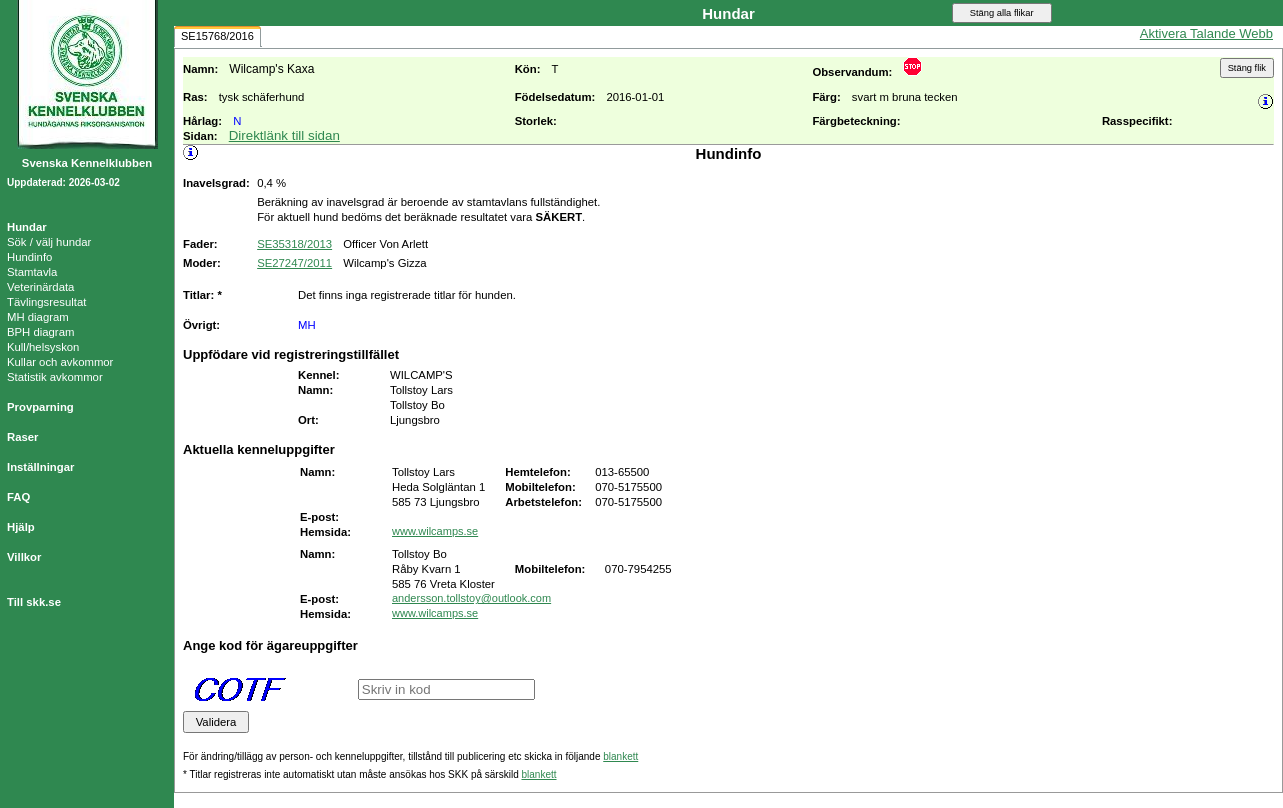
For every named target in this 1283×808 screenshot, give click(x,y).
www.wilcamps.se (435, 531)
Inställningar (40, 467)
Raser (23, 437)
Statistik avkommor (55, 377)
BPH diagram (40, 332)
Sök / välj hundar (49, 242)
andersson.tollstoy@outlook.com (471, 598)
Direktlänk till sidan (284, 135)
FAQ (18, 497)
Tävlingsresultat (46, 302)
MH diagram (38, 317)
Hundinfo (29, 257)
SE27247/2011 (294, 263)
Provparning (40, 407)
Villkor (24, 557)
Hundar (27, 227)
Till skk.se (34, 602)
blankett (620, 756)
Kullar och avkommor (60, 362)
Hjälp (21, 527)
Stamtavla (32, 272)
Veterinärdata (40, 287)
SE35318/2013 (294, 244)
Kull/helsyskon (43, 347)
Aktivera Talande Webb (1206, 33)
